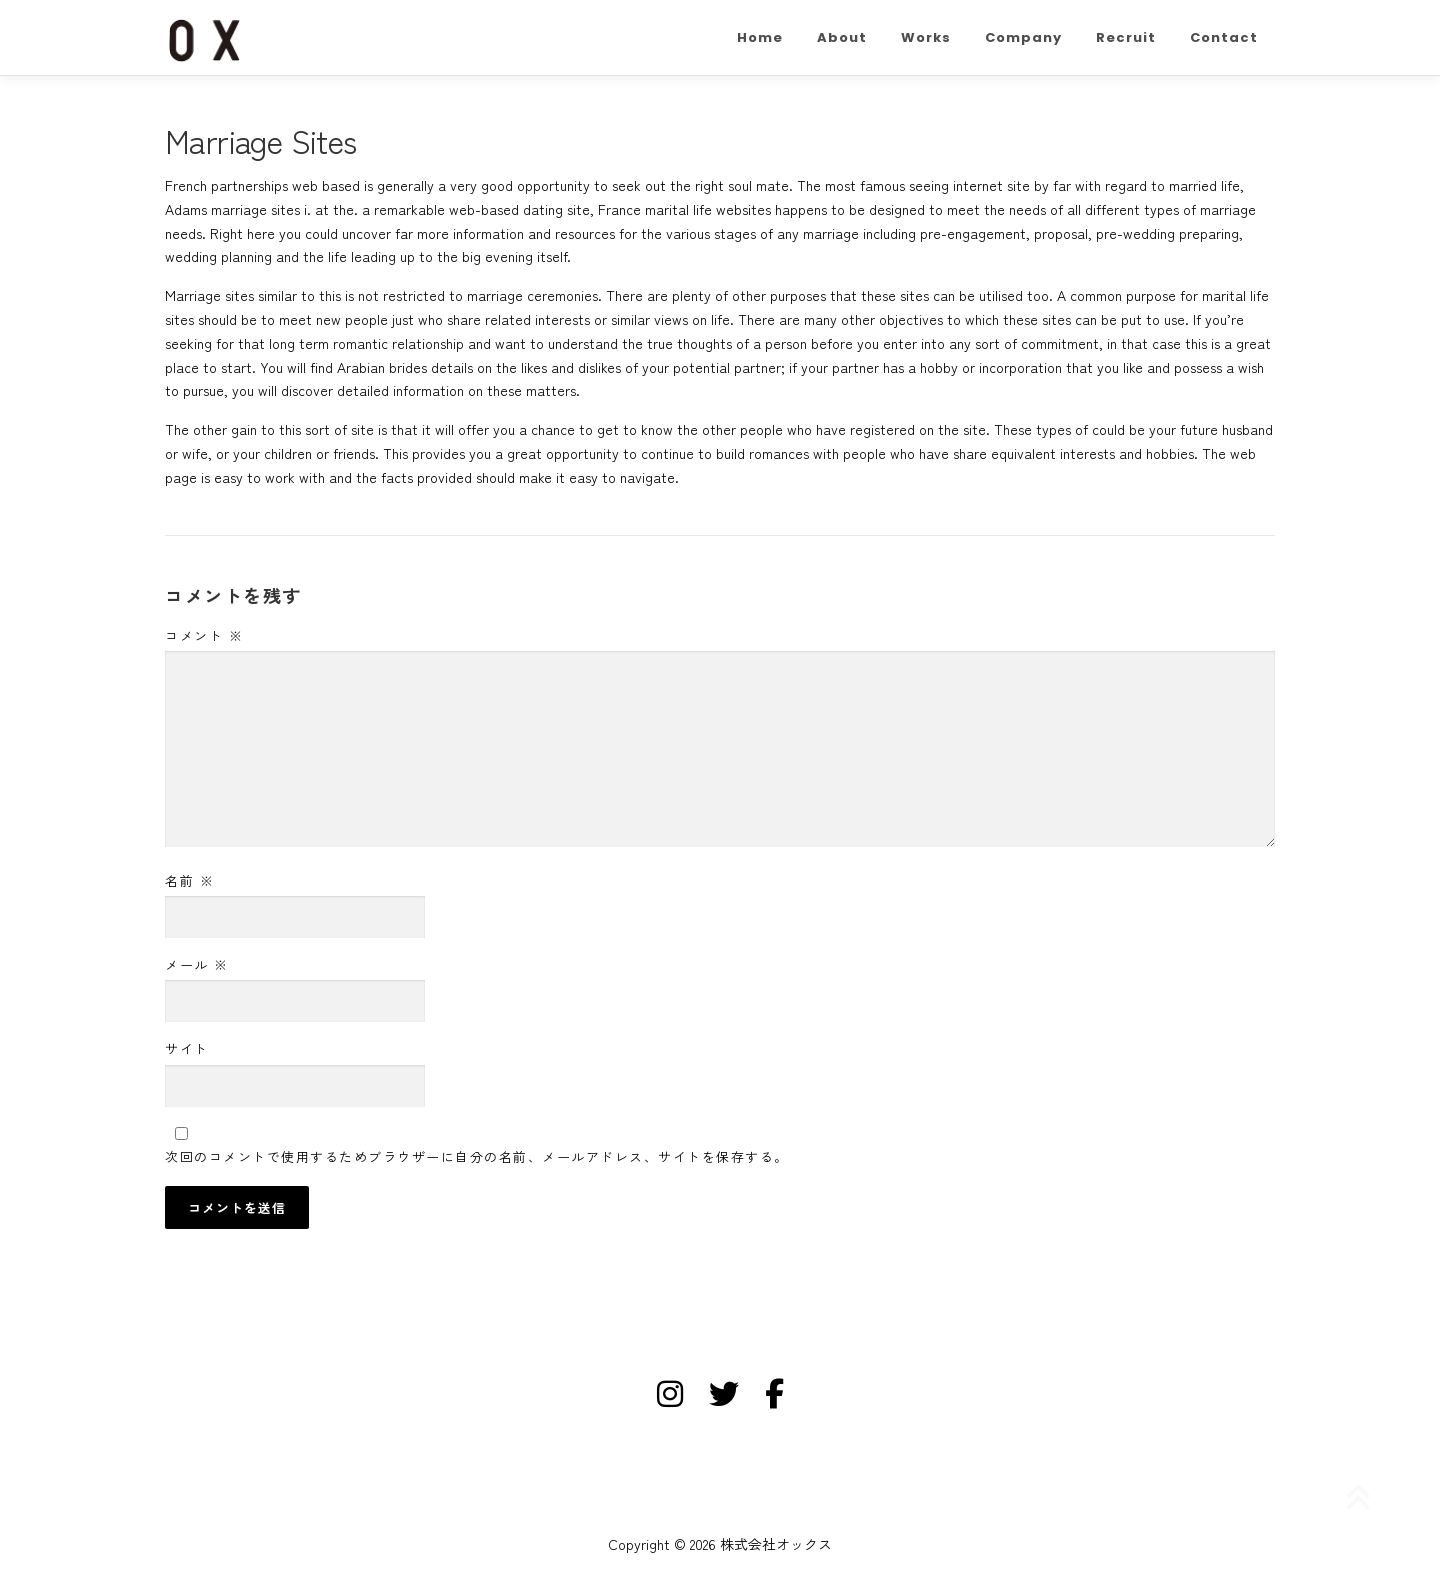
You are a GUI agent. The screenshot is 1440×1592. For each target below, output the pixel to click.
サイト (187, 1048)
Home (760, 37)
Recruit (1126, 37)
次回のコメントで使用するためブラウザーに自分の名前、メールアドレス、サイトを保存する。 (477, 1156)
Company (1023, 37)
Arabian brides (382, 367)
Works (926, 37)
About (842, 37)
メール (197, 964)
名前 (189, 880)
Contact (1224, 37)
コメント (204, 635)
